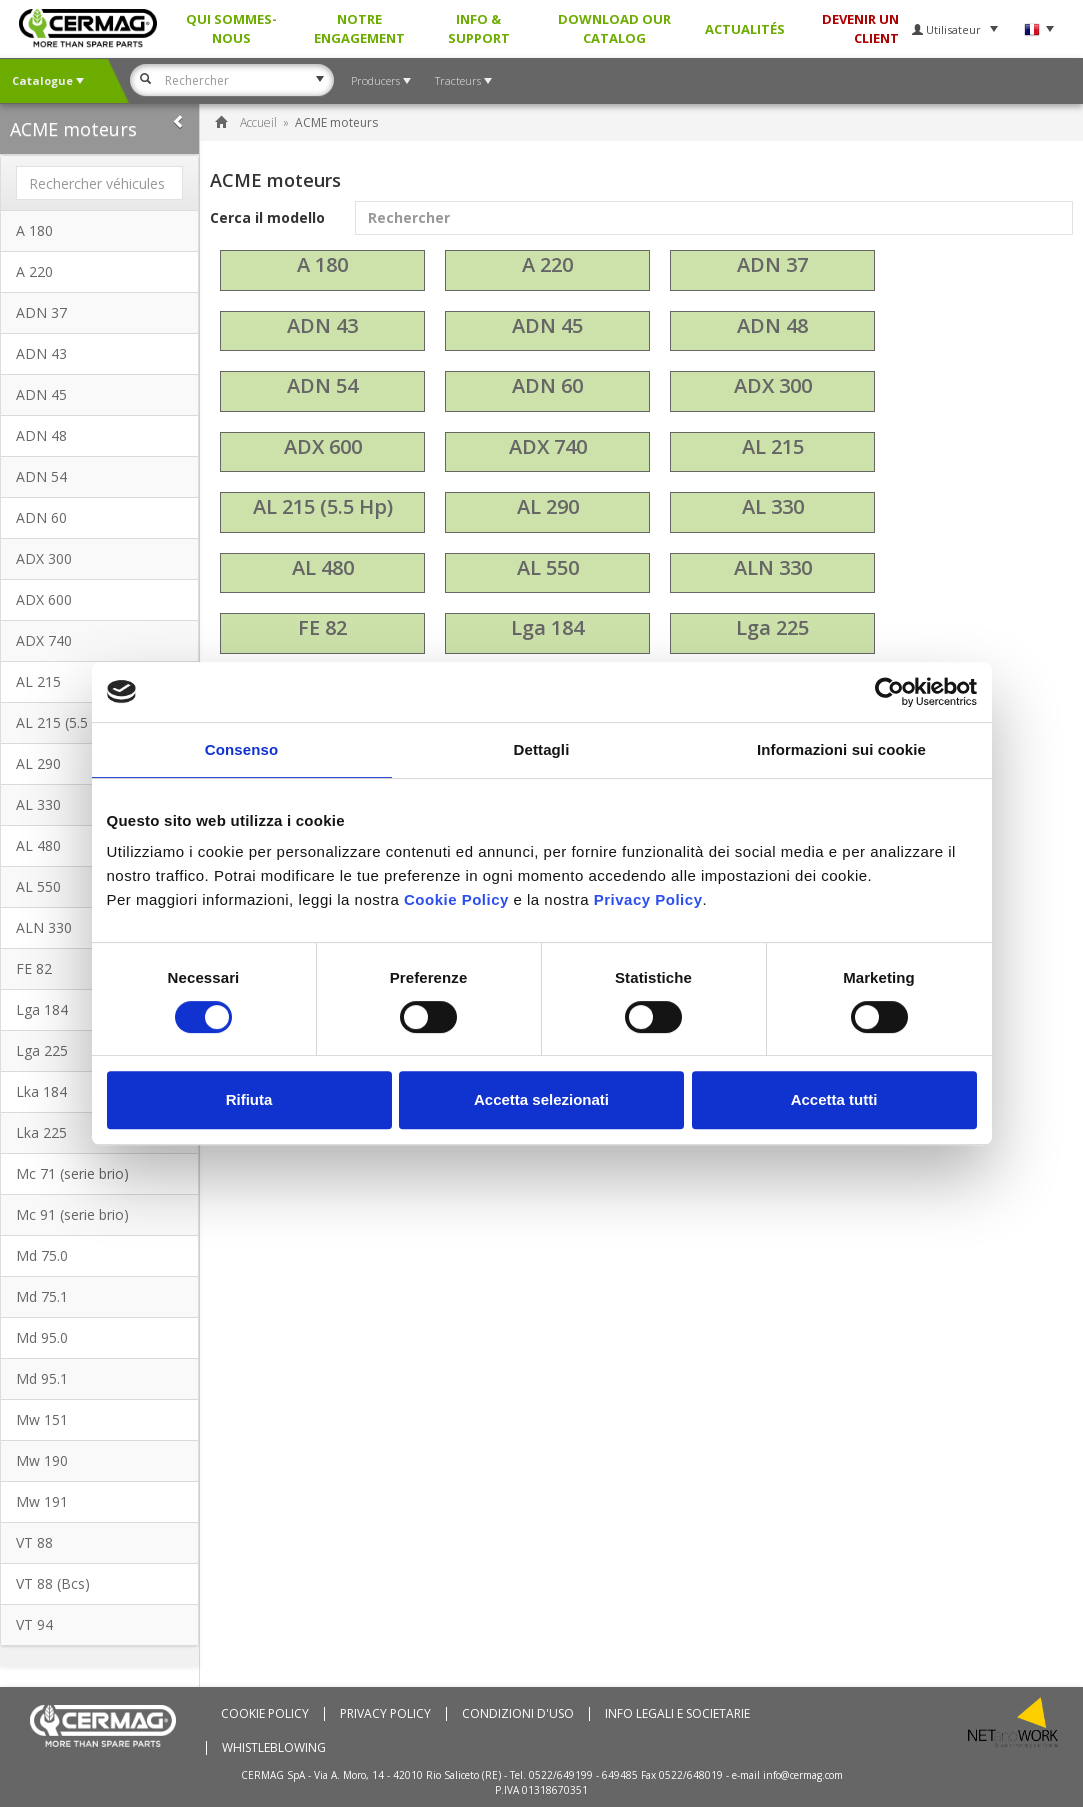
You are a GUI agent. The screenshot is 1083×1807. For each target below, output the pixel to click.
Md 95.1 (42, 1378)
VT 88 (34, 1542)
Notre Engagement (359, 28)
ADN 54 (41, 476)
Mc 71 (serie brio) (72, 1173)
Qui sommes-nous (231, 28)
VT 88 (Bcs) (53, 1583)
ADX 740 (44, 640)
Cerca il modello (641, 218)
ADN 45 (41, 394)
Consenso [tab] (241, 749)
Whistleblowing (274, 1748)
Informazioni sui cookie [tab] (841, 749)
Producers (381, 80)
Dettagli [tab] (542, 749)
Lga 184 (547, 627)
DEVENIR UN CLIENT (860, 28)
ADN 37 (41, 312)
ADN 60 (41, 517)
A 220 (34, 271)
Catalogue (48, 80)
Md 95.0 (42, 1337)
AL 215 (773, 446)
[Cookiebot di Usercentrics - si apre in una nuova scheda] (889, 692)
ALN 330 (773, 567)
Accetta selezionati (541, 1099)
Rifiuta (249, 1099)
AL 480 (323, 567)
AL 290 (548, 506)
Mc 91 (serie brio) (72, 1214)
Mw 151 (42, 1419)
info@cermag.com (803, 1775)
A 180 (34, 230)
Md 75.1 (42, 1296)
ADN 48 (41, 435)
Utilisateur (955, 29)
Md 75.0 (42, 1255)
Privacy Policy (385, 1714)
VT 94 (34, 1624)
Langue (1038, 29)
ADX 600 (44, 599)
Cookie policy (265, 1714)
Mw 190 (42, 1460)
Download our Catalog (614, 28)
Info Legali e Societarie (677, 1714)
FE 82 (322, 627)
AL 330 (773, 506)
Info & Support (479, 28)
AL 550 (548, 567)
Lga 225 (772, 627)
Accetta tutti (834, 1099)
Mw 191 (42, 1501)
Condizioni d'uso (518, 1714)
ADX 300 (44, 558)
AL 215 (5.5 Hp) (323, 506)
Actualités (745, 29)
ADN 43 (41, 353)
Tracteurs (463, 80)
